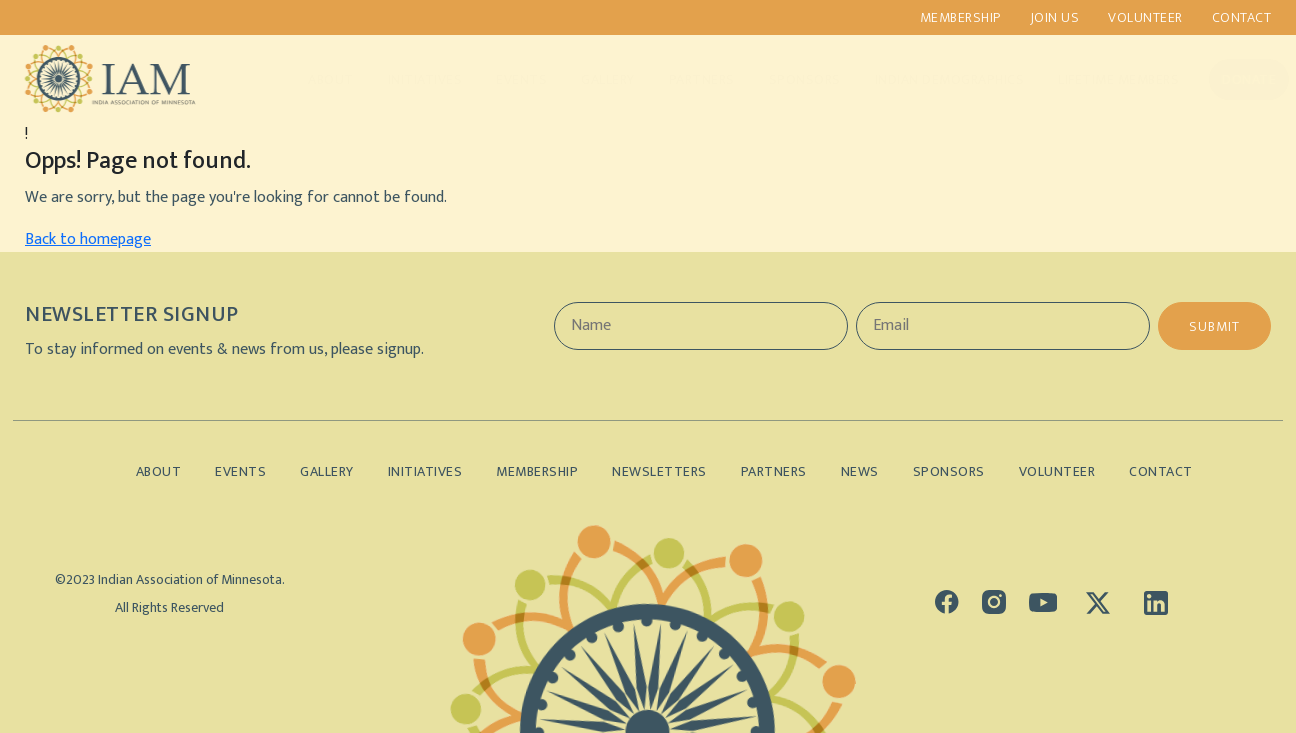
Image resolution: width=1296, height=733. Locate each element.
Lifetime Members (1099, 79)
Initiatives (405, 79)
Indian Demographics (930, 79)
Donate (1230, 79)
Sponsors (785, 79)
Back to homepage (88, 239)
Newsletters (659, 471)
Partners (682, 79)
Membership (960, 17)
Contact (1242, 17)
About (312, 79)
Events (502, 79)
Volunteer (1145, 17)
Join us (1055, 17)
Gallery (589, 79)
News (860, 471)
